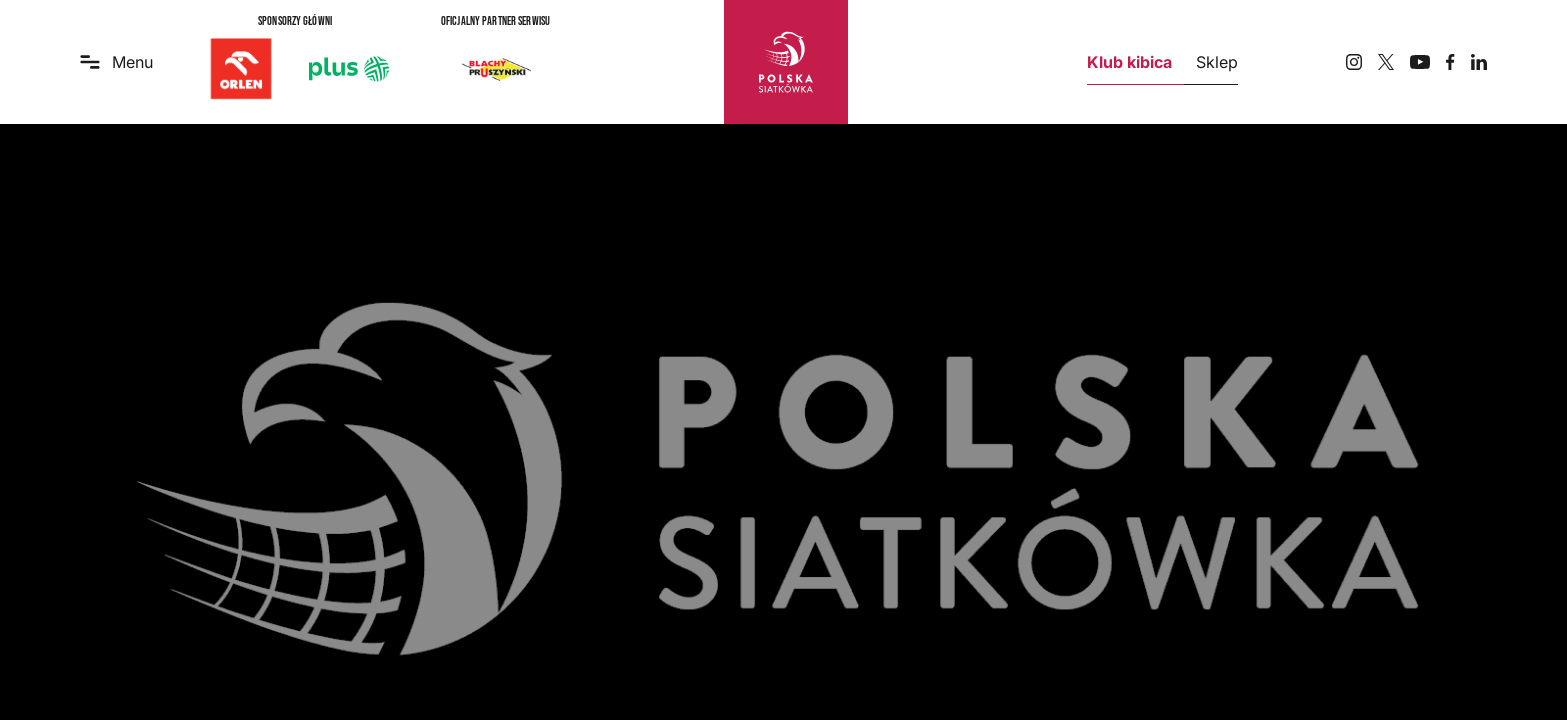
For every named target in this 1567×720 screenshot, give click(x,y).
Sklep (1217, 62)
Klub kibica (1129, 62)
